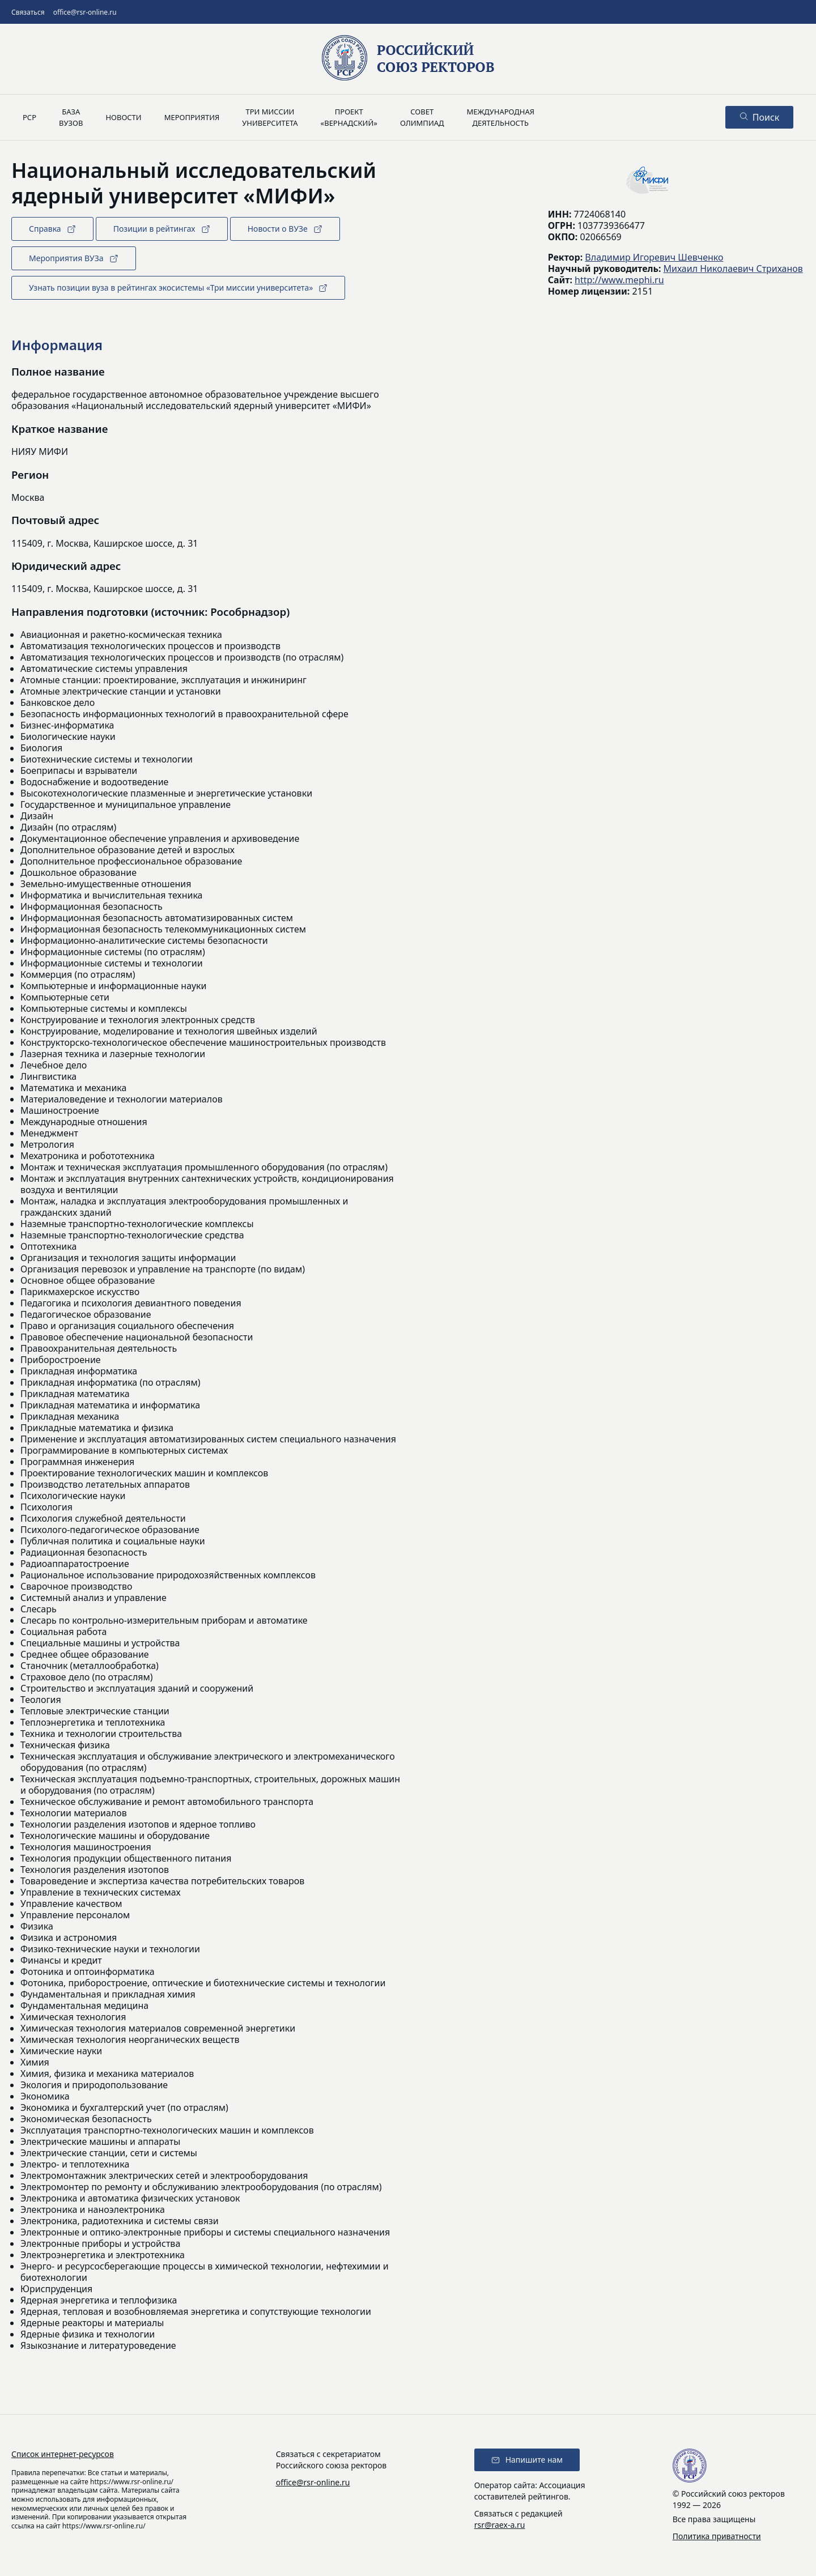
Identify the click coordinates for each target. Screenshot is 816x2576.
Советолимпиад (422, 117)
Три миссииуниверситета (270, 117)
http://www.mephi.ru (619, 280)
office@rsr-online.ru (85, 12)
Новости (123, 117)
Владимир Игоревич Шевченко (654, 257)
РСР (29, 117)
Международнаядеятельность (500, 117)
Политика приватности (717, 2536)
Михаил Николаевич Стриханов (733, 268)
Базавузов (71, 117)
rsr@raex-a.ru (499, 2524)
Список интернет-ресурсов (62, 2454)
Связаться (28, 12)
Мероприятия (192, 117)
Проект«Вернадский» (349, 117)
